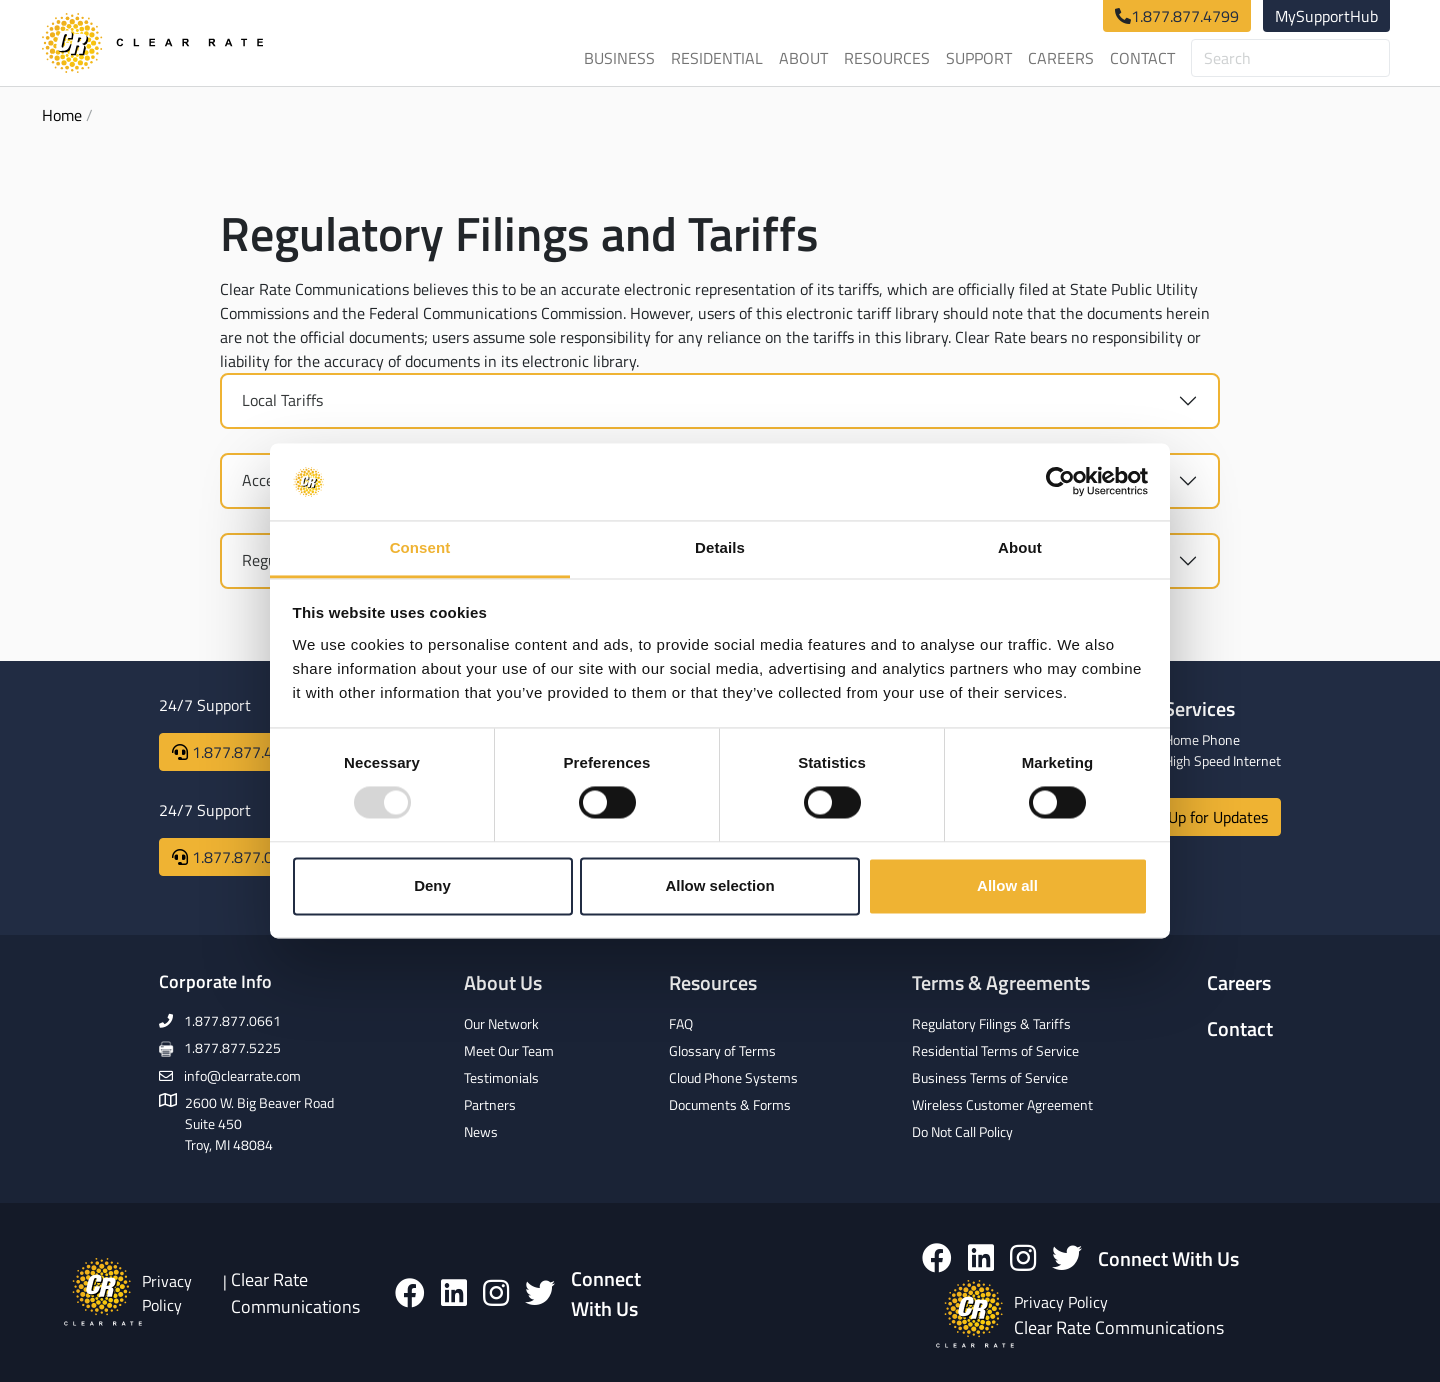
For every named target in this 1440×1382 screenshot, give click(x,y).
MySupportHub (1326, 16)
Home (62, 115)
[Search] (1290, 58)
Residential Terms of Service (995, 1050)
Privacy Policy (167, 1293)
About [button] (803, 58)
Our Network (501, 1023)
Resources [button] (887, 58)
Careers (1061, 58)
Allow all (1007, 885)
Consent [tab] (420, 547)
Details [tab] (720, 547)
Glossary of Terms (722, 1050)
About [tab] (1020, 547)
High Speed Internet (1222, 760)
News (481, 1131)
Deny (432, 885)
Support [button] (979, 58)
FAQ (681, 1023)
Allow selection (719, 885)
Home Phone (1202, 739)
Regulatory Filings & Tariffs (991, 1023)
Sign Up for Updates (1201, 817)
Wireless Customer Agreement (1002, 1104)
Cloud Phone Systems (733, 1077)
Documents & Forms (730, 1104)
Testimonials (501, 1077)
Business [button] (619, 58)
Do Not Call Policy (962, 1131)
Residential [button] (717, 58)
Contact (1142, 58)
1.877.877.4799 (1185, 16)
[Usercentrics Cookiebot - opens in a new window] (1060, 482)
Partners (490, 1104)
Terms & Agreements (1001, 982)
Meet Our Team (509, 1050)
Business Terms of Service (990, 1077)
